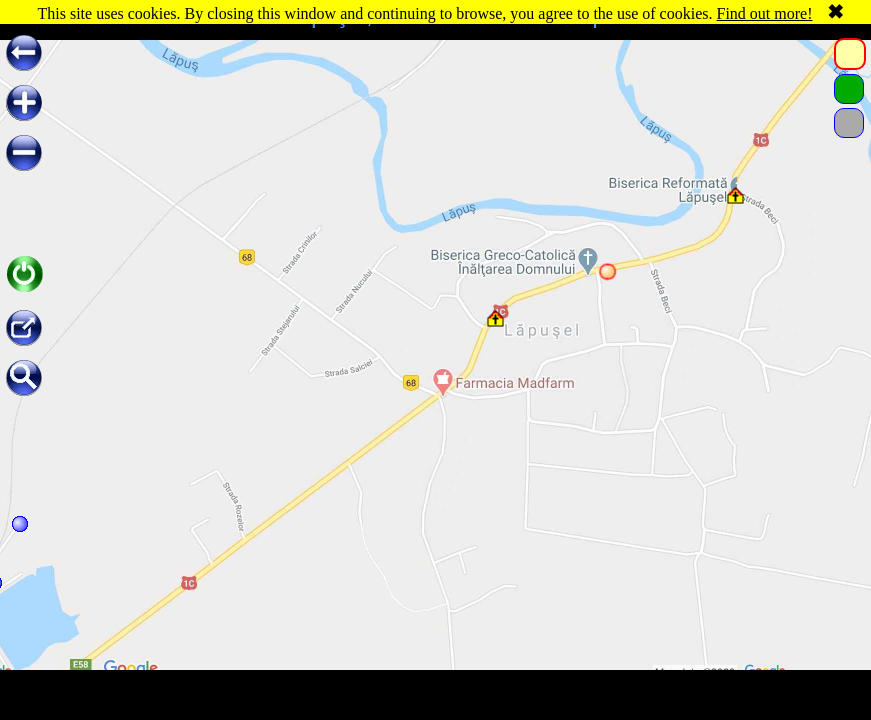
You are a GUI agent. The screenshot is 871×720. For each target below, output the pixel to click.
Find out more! (765, 13)
